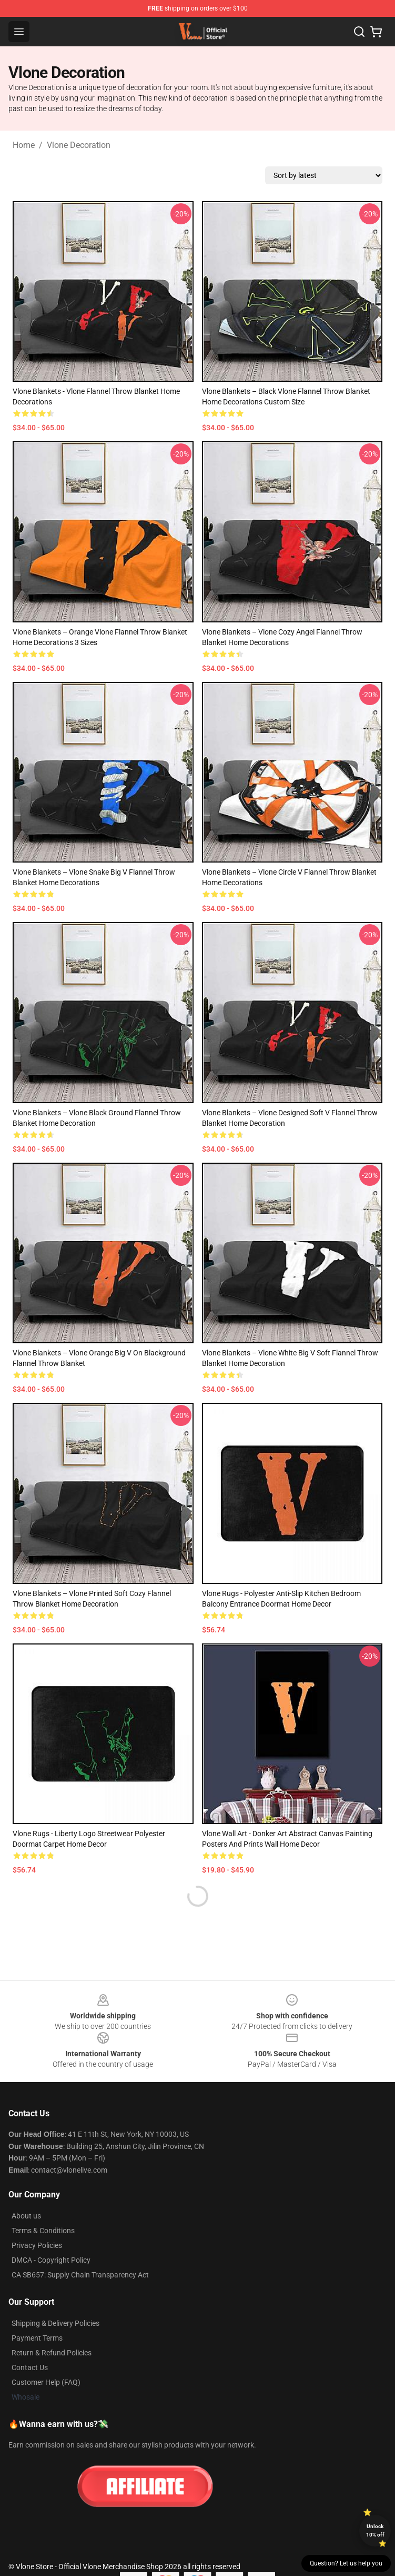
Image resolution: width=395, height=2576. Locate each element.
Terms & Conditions (43, 2230)
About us (26, 2216)
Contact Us (30, 2367)
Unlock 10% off (375, 2530)
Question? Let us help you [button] (346, 2563)
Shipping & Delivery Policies (55, 2323)
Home (24, 145)
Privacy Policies (37, 2245)
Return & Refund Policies (52, 2353)
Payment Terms (37, 2338)
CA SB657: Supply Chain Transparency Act (80, 2275)
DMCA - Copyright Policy (51, 2260)
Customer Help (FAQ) (46, 2382)
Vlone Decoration (78, 145)
